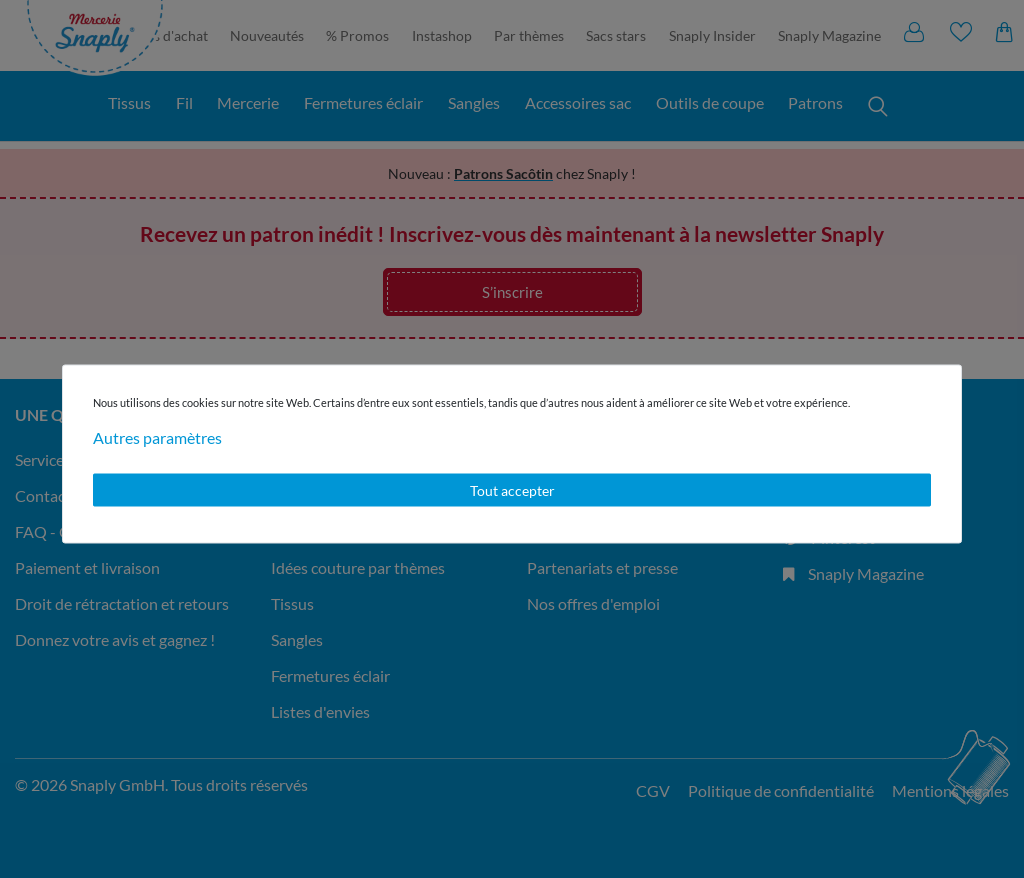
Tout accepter (512, 489)
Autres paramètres (157, 436)
